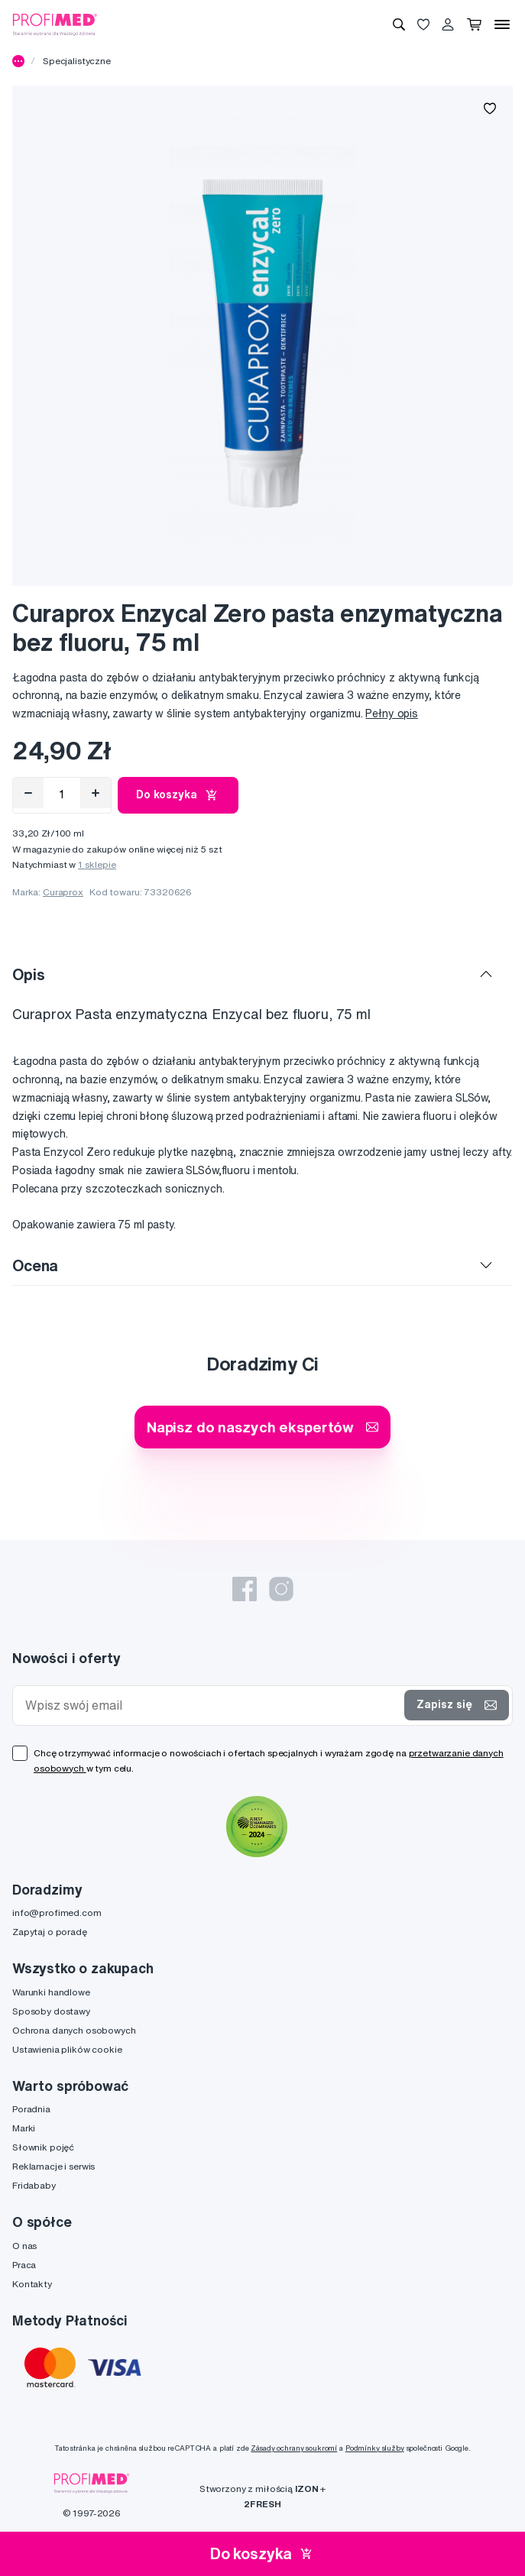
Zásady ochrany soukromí (294, 2448)
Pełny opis (391, 713)
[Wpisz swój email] (211, 1705)
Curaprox (63, 892)
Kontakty (32, 2284)
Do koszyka (178, 795)
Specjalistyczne (77, 61)
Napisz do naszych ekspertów (262, 1426)
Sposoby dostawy (51, 2011)
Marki (23, 2128)
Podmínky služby (374, 2448)
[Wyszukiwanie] (399, 24)
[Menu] (502, 24)
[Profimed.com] (55, 23)
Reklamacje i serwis (53, 2166)
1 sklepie (97, 864)
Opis (28, 974)
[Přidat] (95, 793)
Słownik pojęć (43, 2147)
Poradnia (31, 2109)
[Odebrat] (28, 793)
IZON (306, 2488)
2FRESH (262, 2504)
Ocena (35, 1265)
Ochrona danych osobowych (74, 2030)
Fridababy (34, 2185)
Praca (24, 2265)
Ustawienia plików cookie (67, 2049)
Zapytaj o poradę (49, 1932)
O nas (24, 2246)
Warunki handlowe (51, 1992)
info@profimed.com (57, 1912)
